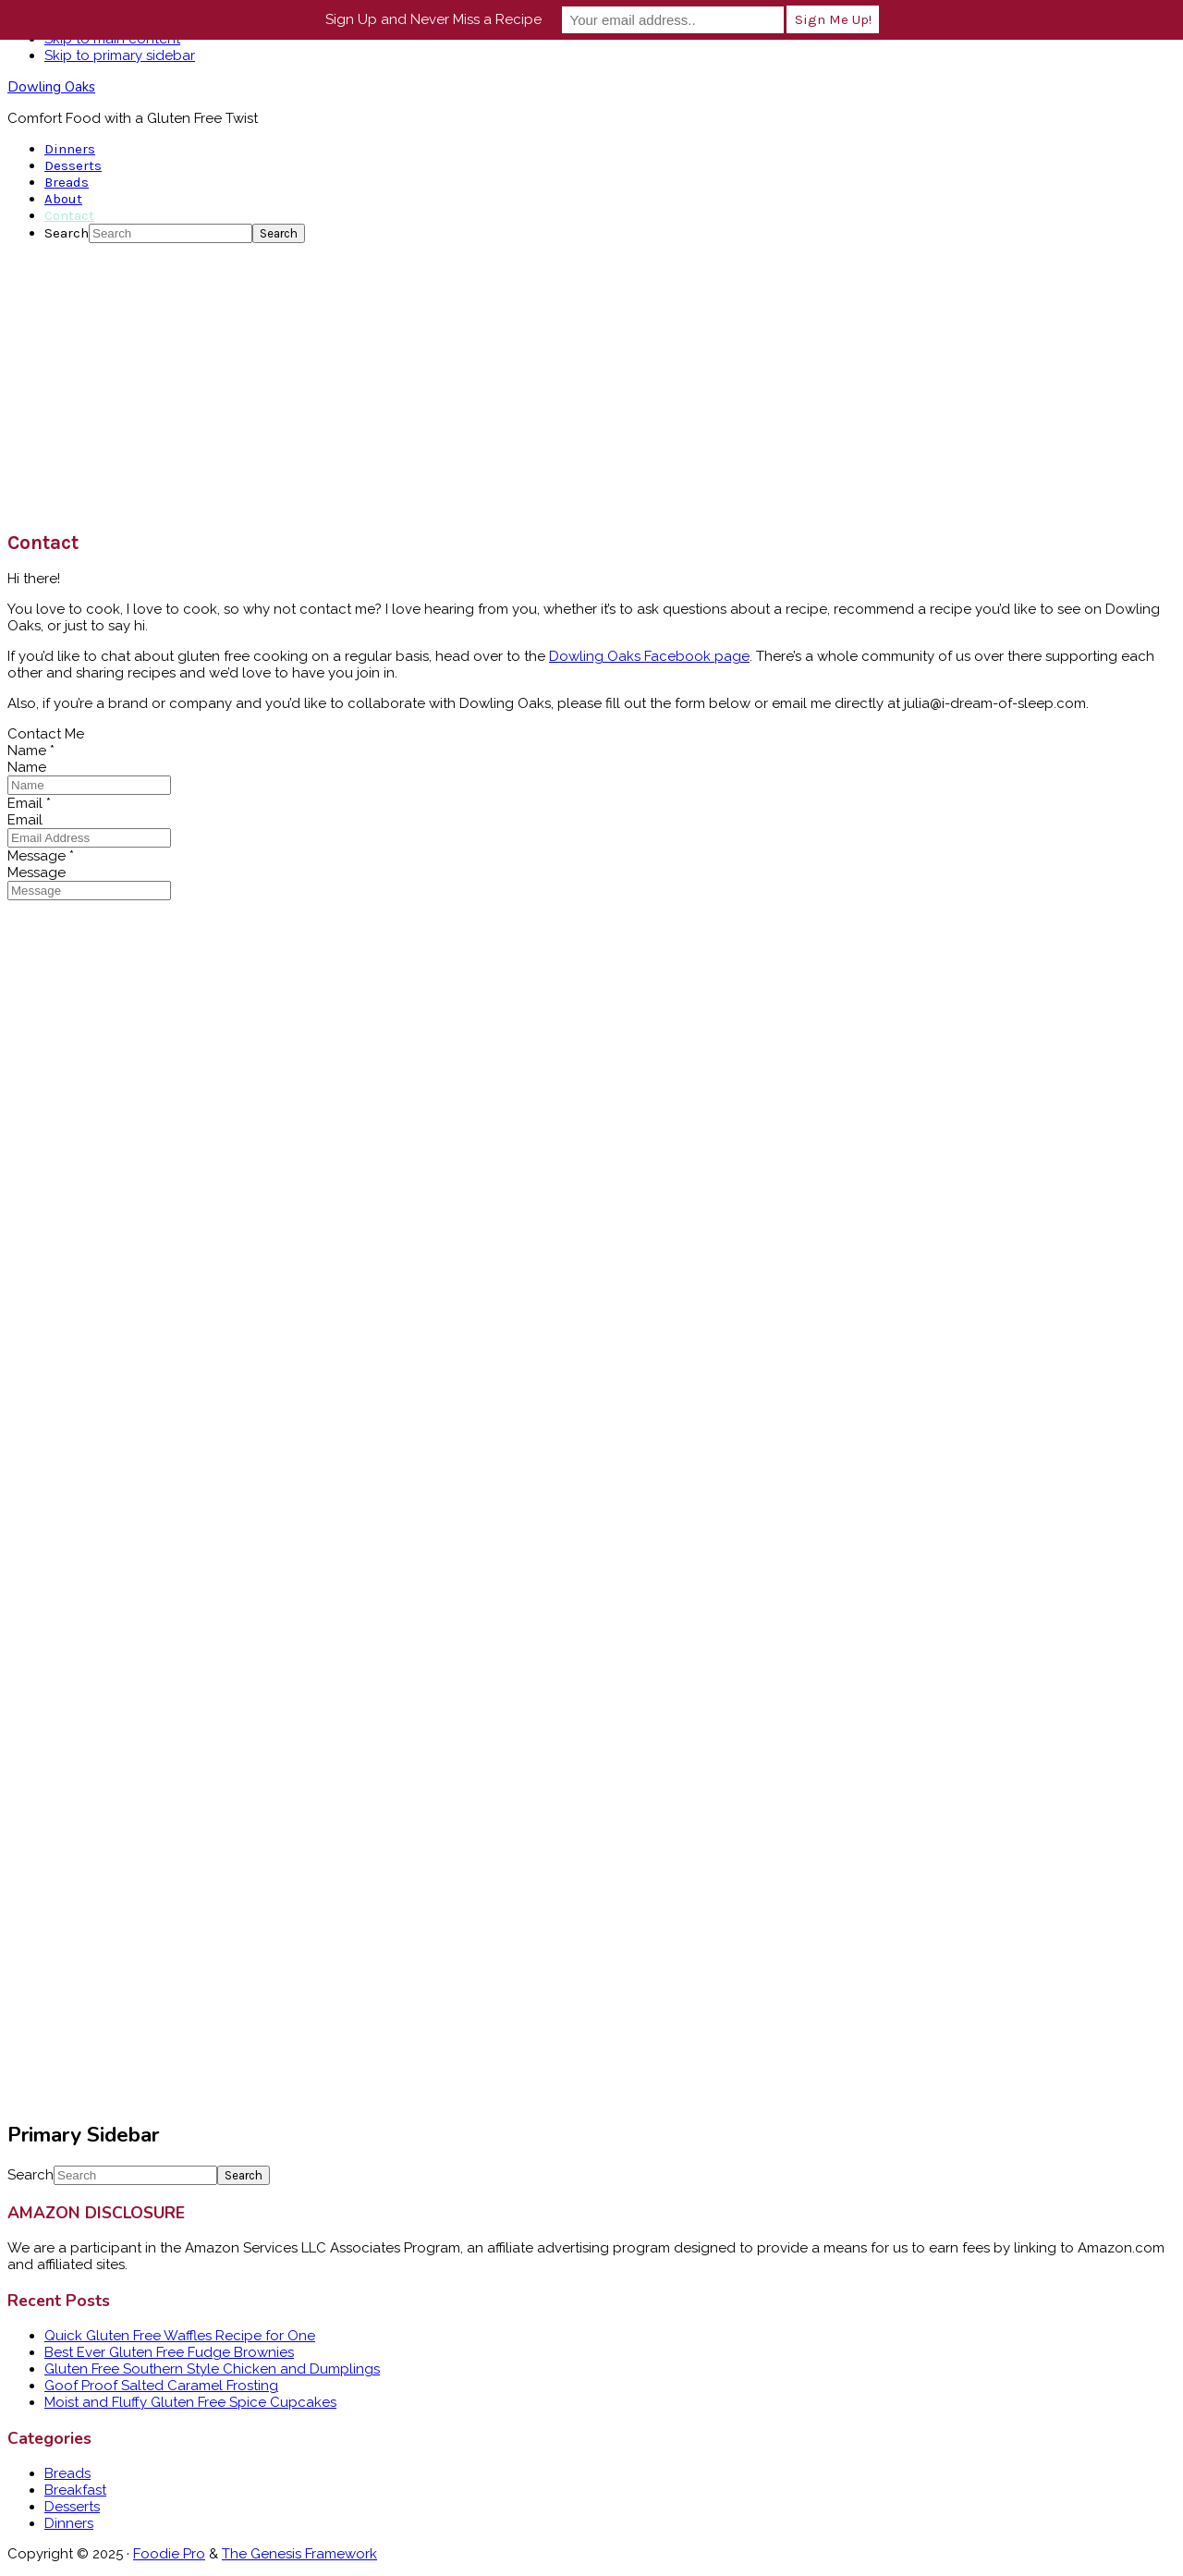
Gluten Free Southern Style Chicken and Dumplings (212, 2369)
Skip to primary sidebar (119, 55)
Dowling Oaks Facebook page (649, 656)
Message (40, 856)
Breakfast (75, 2490)
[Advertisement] (591, 386)
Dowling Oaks (51, 87)
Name (31, 750)
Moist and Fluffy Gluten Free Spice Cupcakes (190, 2402)
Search (66, 233)
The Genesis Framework (299, 2553)
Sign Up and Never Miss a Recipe (433, 19)
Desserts (72, 2506)
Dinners (68, 2523)
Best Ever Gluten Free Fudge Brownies (169, 2352)
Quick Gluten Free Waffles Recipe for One (179, 2335)
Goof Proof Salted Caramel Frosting (161, 2385)
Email (29, 803)
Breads (67, 2473)
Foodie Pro (169, 2553)
